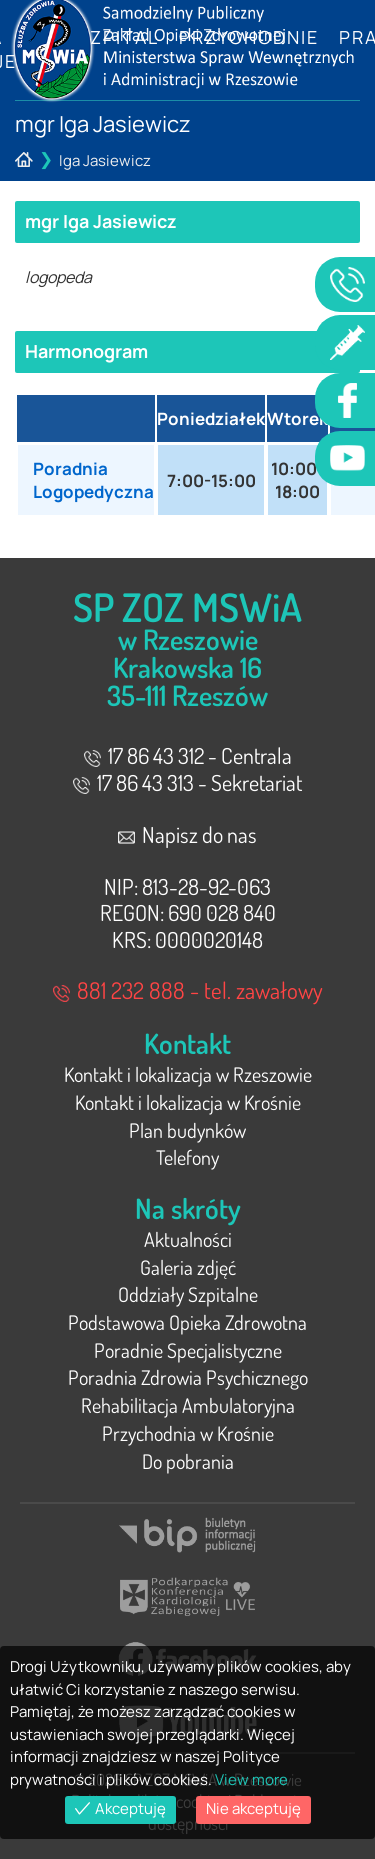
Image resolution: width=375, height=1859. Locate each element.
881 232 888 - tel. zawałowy (188, 989)
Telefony (187, 1157)
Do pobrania (188, 1461)
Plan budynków (187, 1130)
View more (251, 1779)
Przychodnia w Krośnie (188, 1433)
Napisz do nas (187, 834)
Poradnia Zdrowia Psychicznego (188, 1377)
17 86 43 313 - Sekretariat (187, 782)
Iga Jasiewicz (105, 160)
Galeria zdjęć (188, 1267)
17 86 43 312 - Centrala (188, 755)
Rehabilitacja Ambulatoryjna (188, 1405)
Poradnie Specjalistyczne (188, 1350)
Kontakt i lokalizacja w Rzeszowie (188, 1074)
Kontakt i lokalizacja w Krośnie (188, 1102)
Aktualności (188, 1239)
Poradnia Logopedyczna (93, 480)
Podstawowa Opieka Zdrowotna (187, 1322)
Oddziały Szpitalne (188, 1294)
